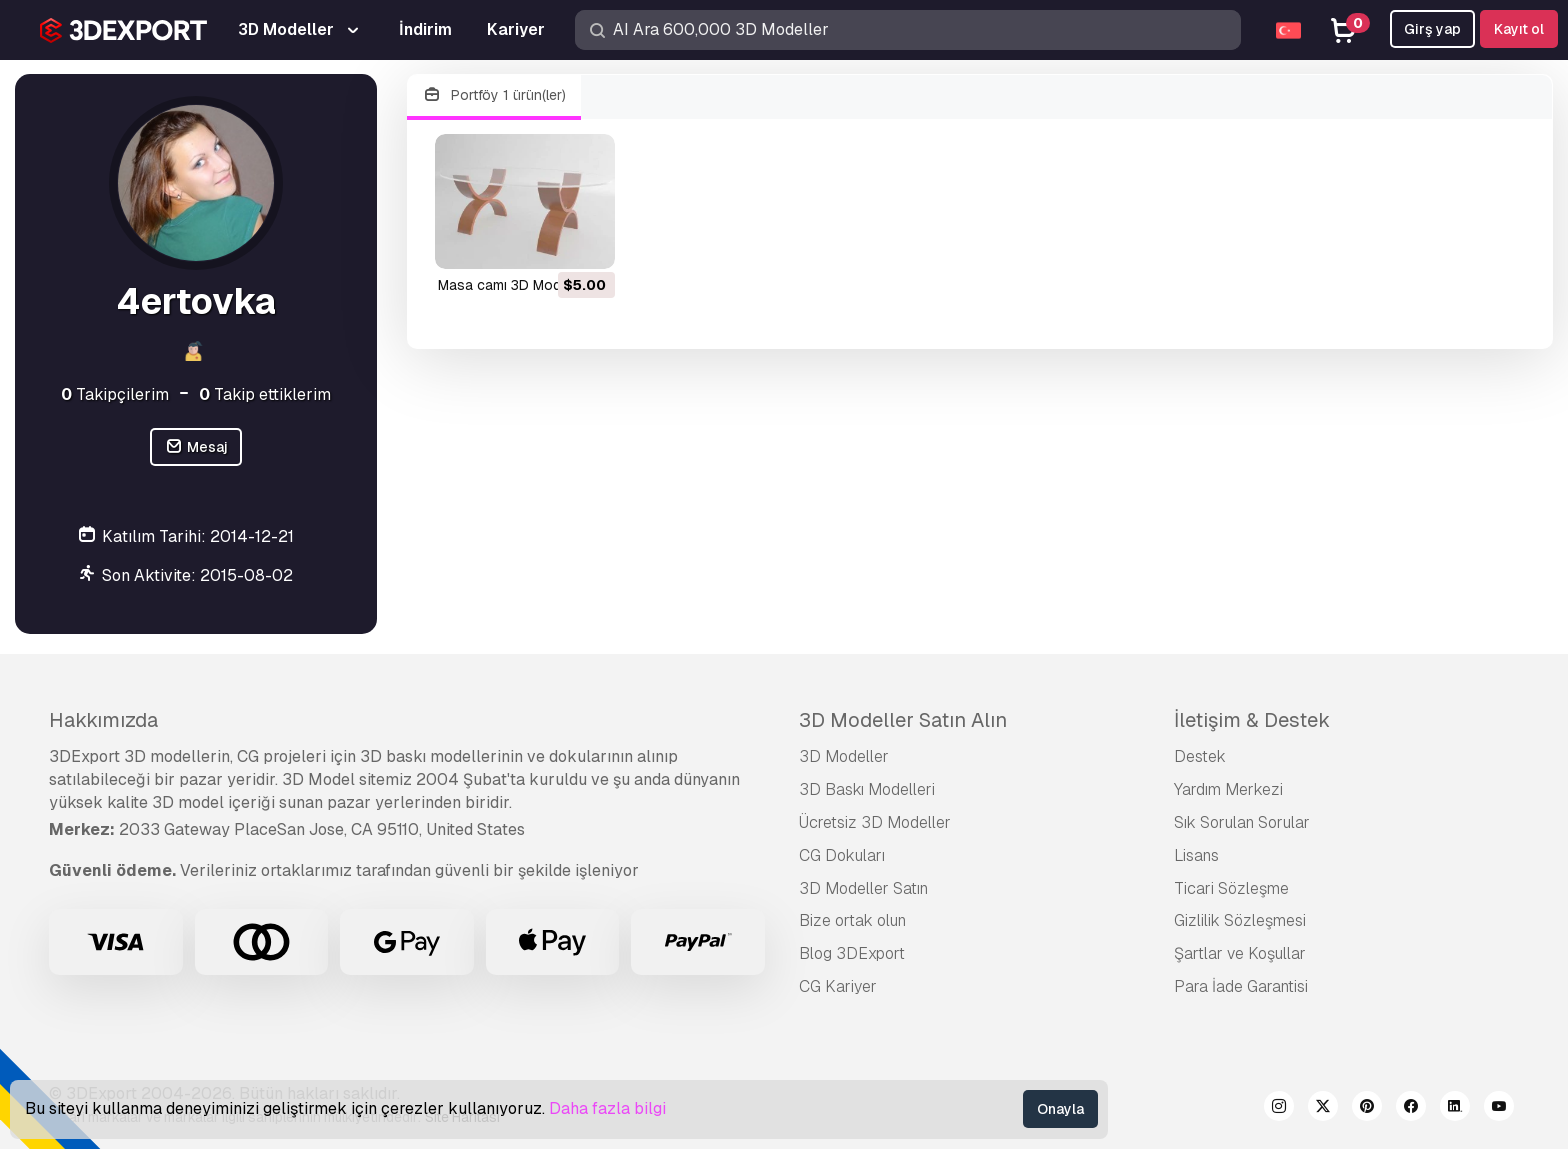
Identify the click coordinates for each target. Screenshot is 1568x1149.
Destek (1200, 756)
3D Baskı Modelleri (867, 789)
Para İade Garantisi (1241, 986)
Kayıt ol (1519, 29)
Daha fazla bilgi (607, 1108)
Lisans (1196, 855)
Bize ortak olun (852, 920)
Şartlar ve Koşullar (1240, 953)
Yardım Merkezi (1228, 789)
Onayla (1060, 1109)
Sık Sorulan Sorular (1242, 822)
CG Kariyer (838, 986)
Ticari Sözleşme (1231, 888)
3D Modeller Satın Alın (903, 720)
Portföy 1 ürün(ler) (494, 95)
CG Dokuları (842, 855)
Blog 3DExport (852, 953)
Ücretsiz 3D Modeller (875, 822)
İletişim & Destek (1252, 720)
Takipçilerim (115, 394)
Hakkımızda (103, 720)
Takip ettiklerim (265, 394)
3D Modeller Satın (863, 888)
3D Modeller (844, 756)
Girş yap (1432, 29)
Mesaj (196, 447)
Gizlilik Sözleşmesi (1240, 920)
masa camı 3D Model (505, 285)
